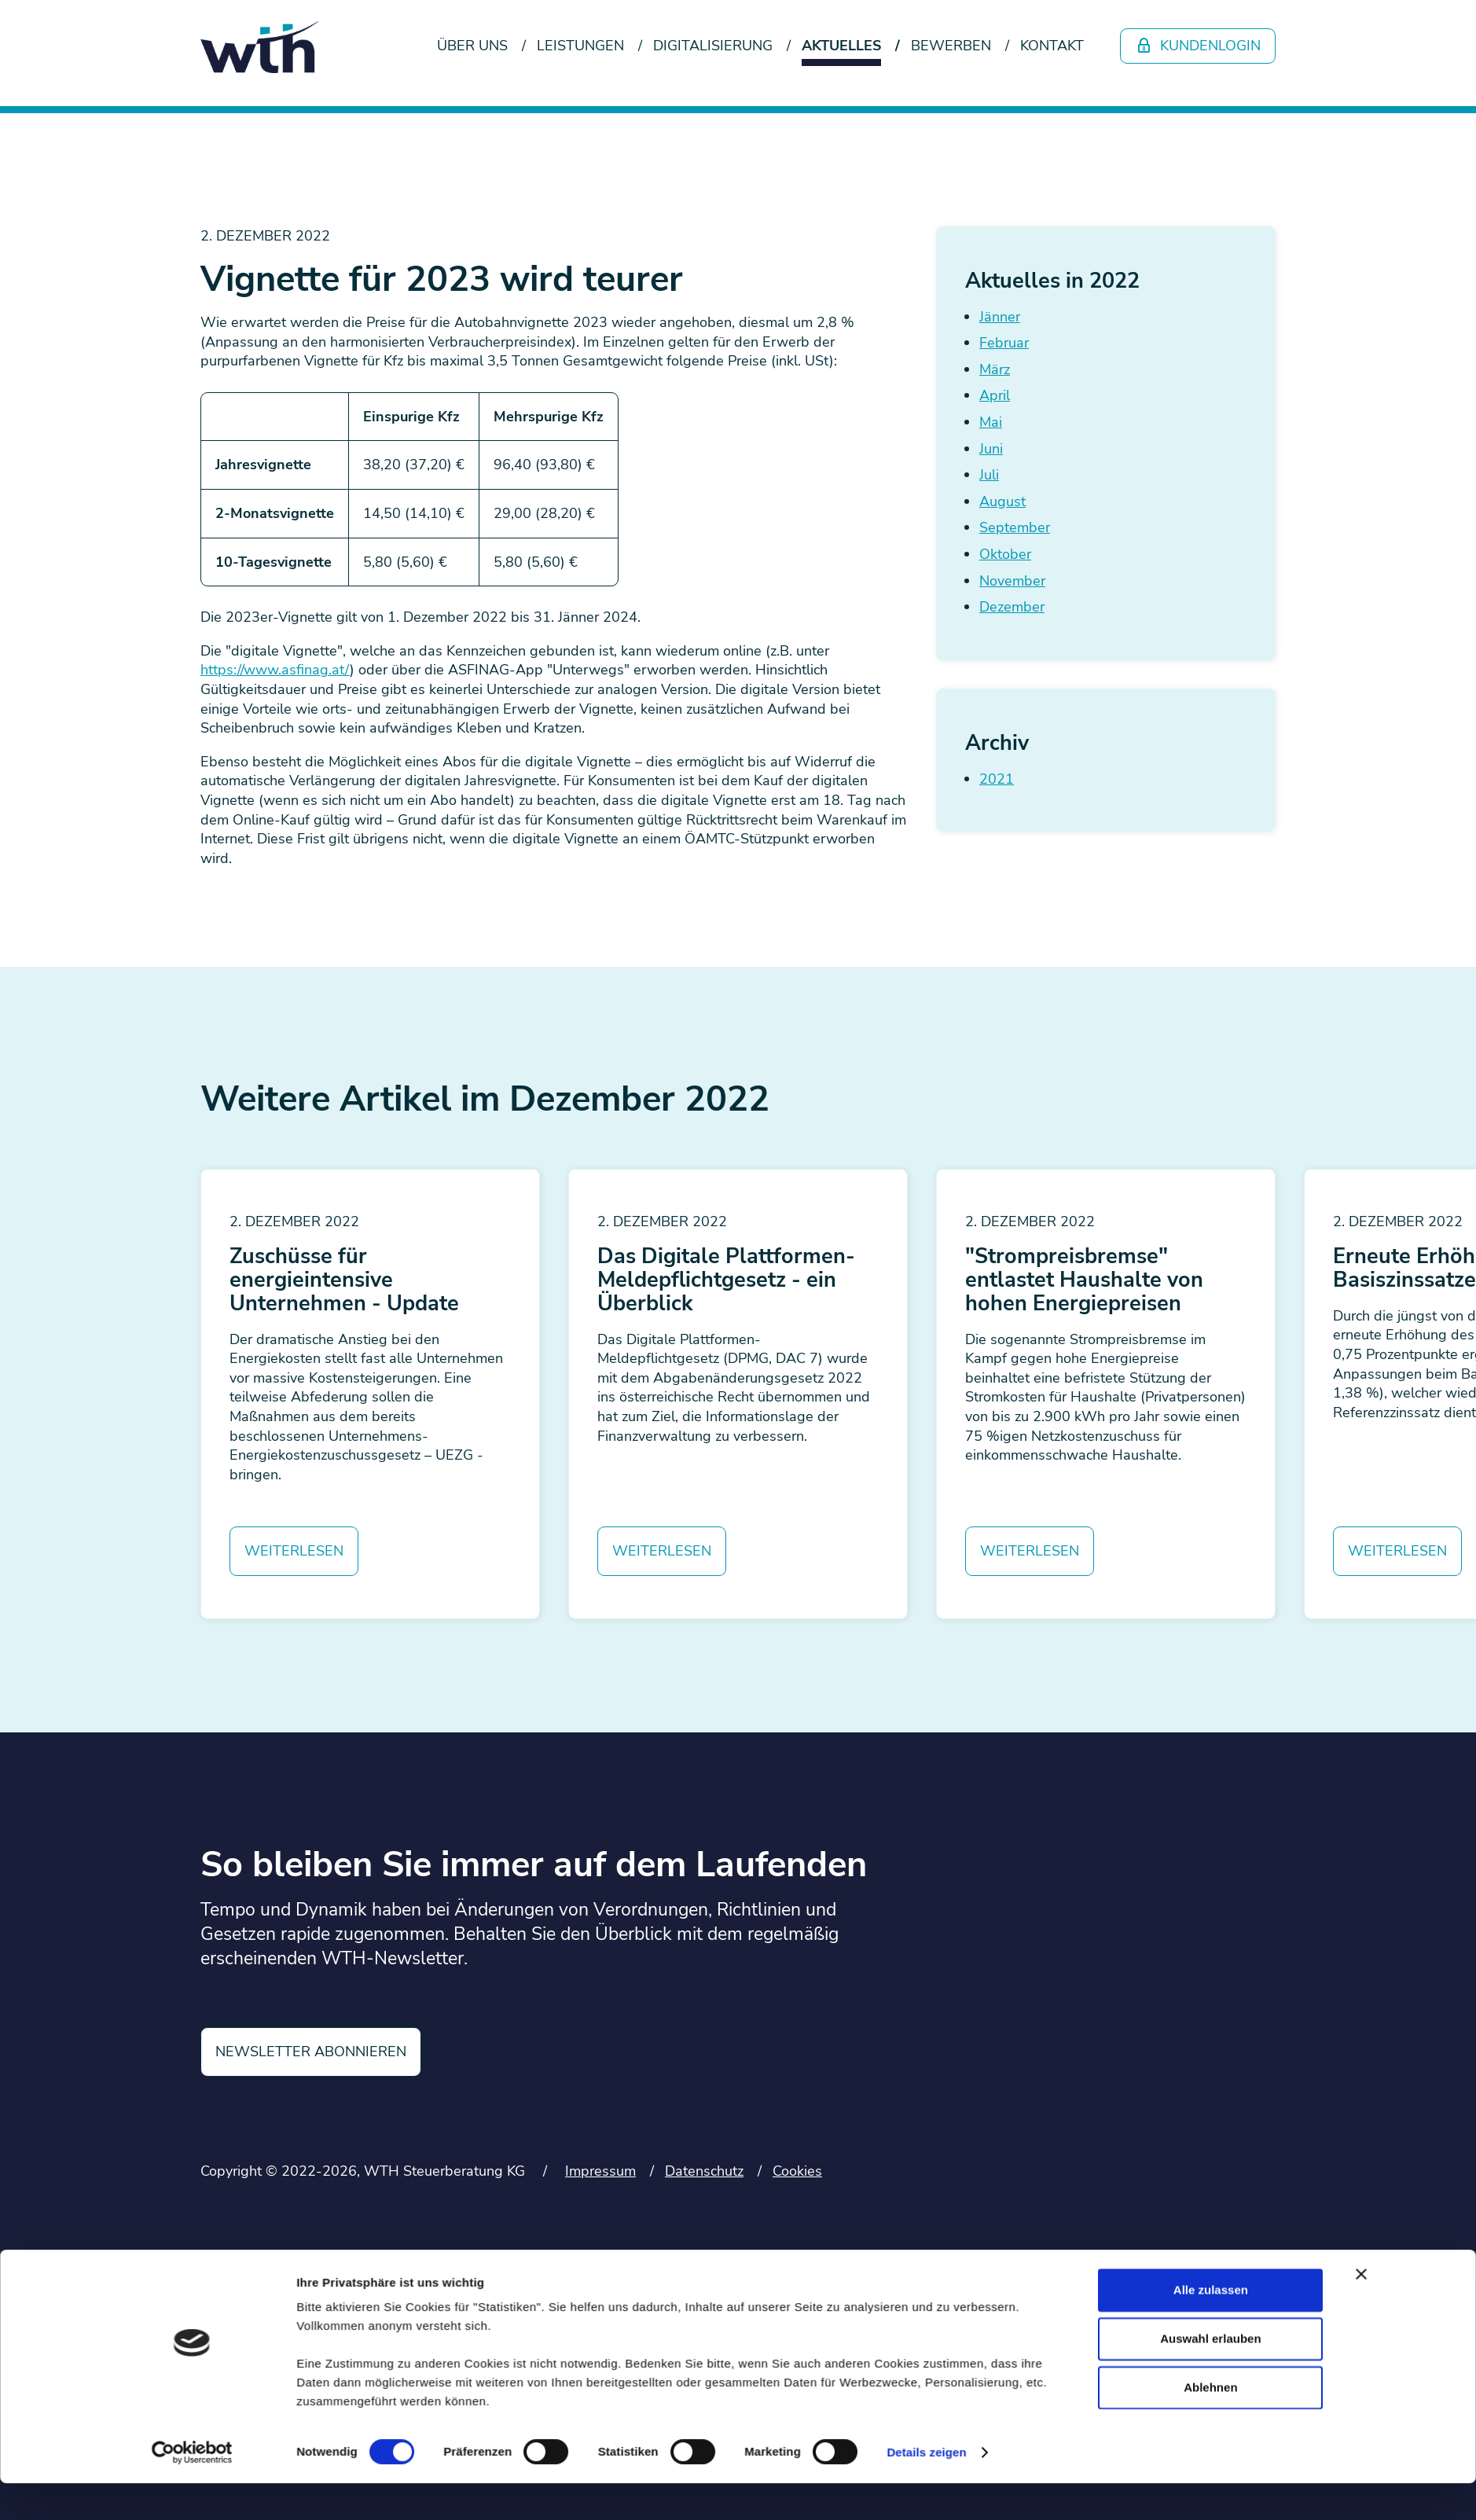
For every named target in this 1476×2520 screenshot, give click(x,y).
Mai (990, 422)
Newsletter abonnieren (310, 2051)
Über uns (472, 45)
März (994, 369)
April (994, 395)
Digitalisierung (713, 45)
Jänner (999, 316)
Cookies (797, 2171)
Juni (991, 448)
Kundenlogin (1198, 45)
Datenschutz (704, 2171)
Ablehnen (1210, 1618)
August (1002, 501)
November (1012, 580)
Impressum (600, 2171)
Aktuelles (841, 45)
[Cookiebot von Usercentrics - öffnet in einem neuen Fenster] (192, 1683)
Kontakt (1052, 45)
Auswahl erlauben (1210, 1569)
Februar (1004, 342)
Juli (989, 474)
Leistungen (580, 45)
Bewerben (951, 45)
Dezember (1012, 606)
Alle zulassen (1210, 1520)
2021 (996, 779)
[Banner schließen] (1361, 1505)
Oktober (1005, 554)
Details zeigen (926, 1683)
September (1014, 527)
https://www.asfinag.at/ (275, 669)
